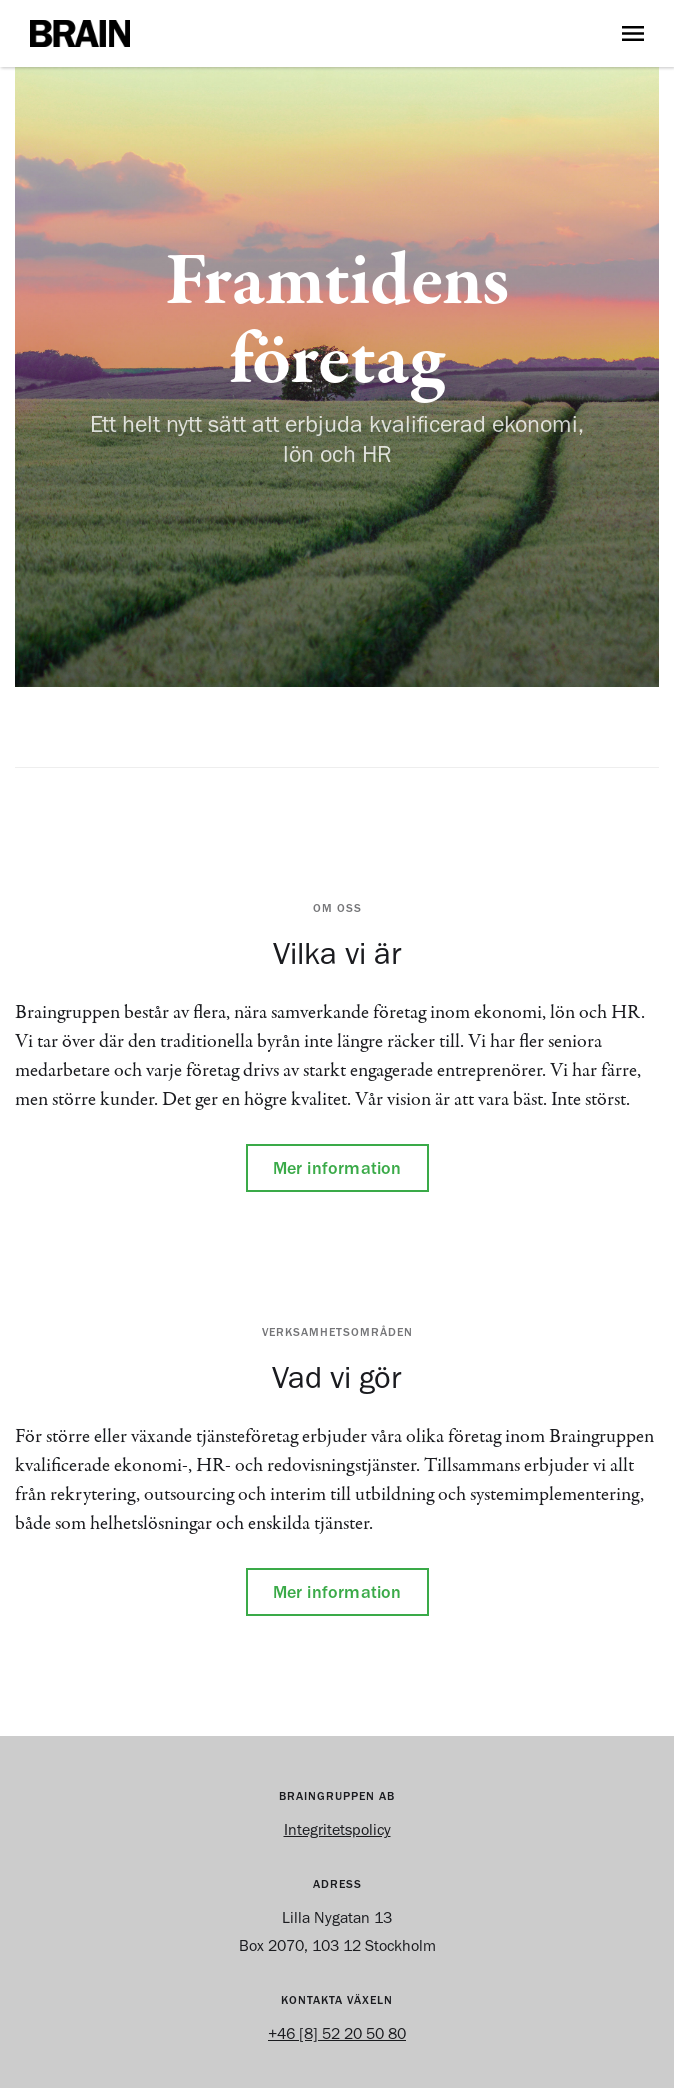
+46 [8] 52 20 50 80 (337, 2033)
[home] (311, 33)
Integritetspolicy (337, 1829)
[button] (633, 33)
